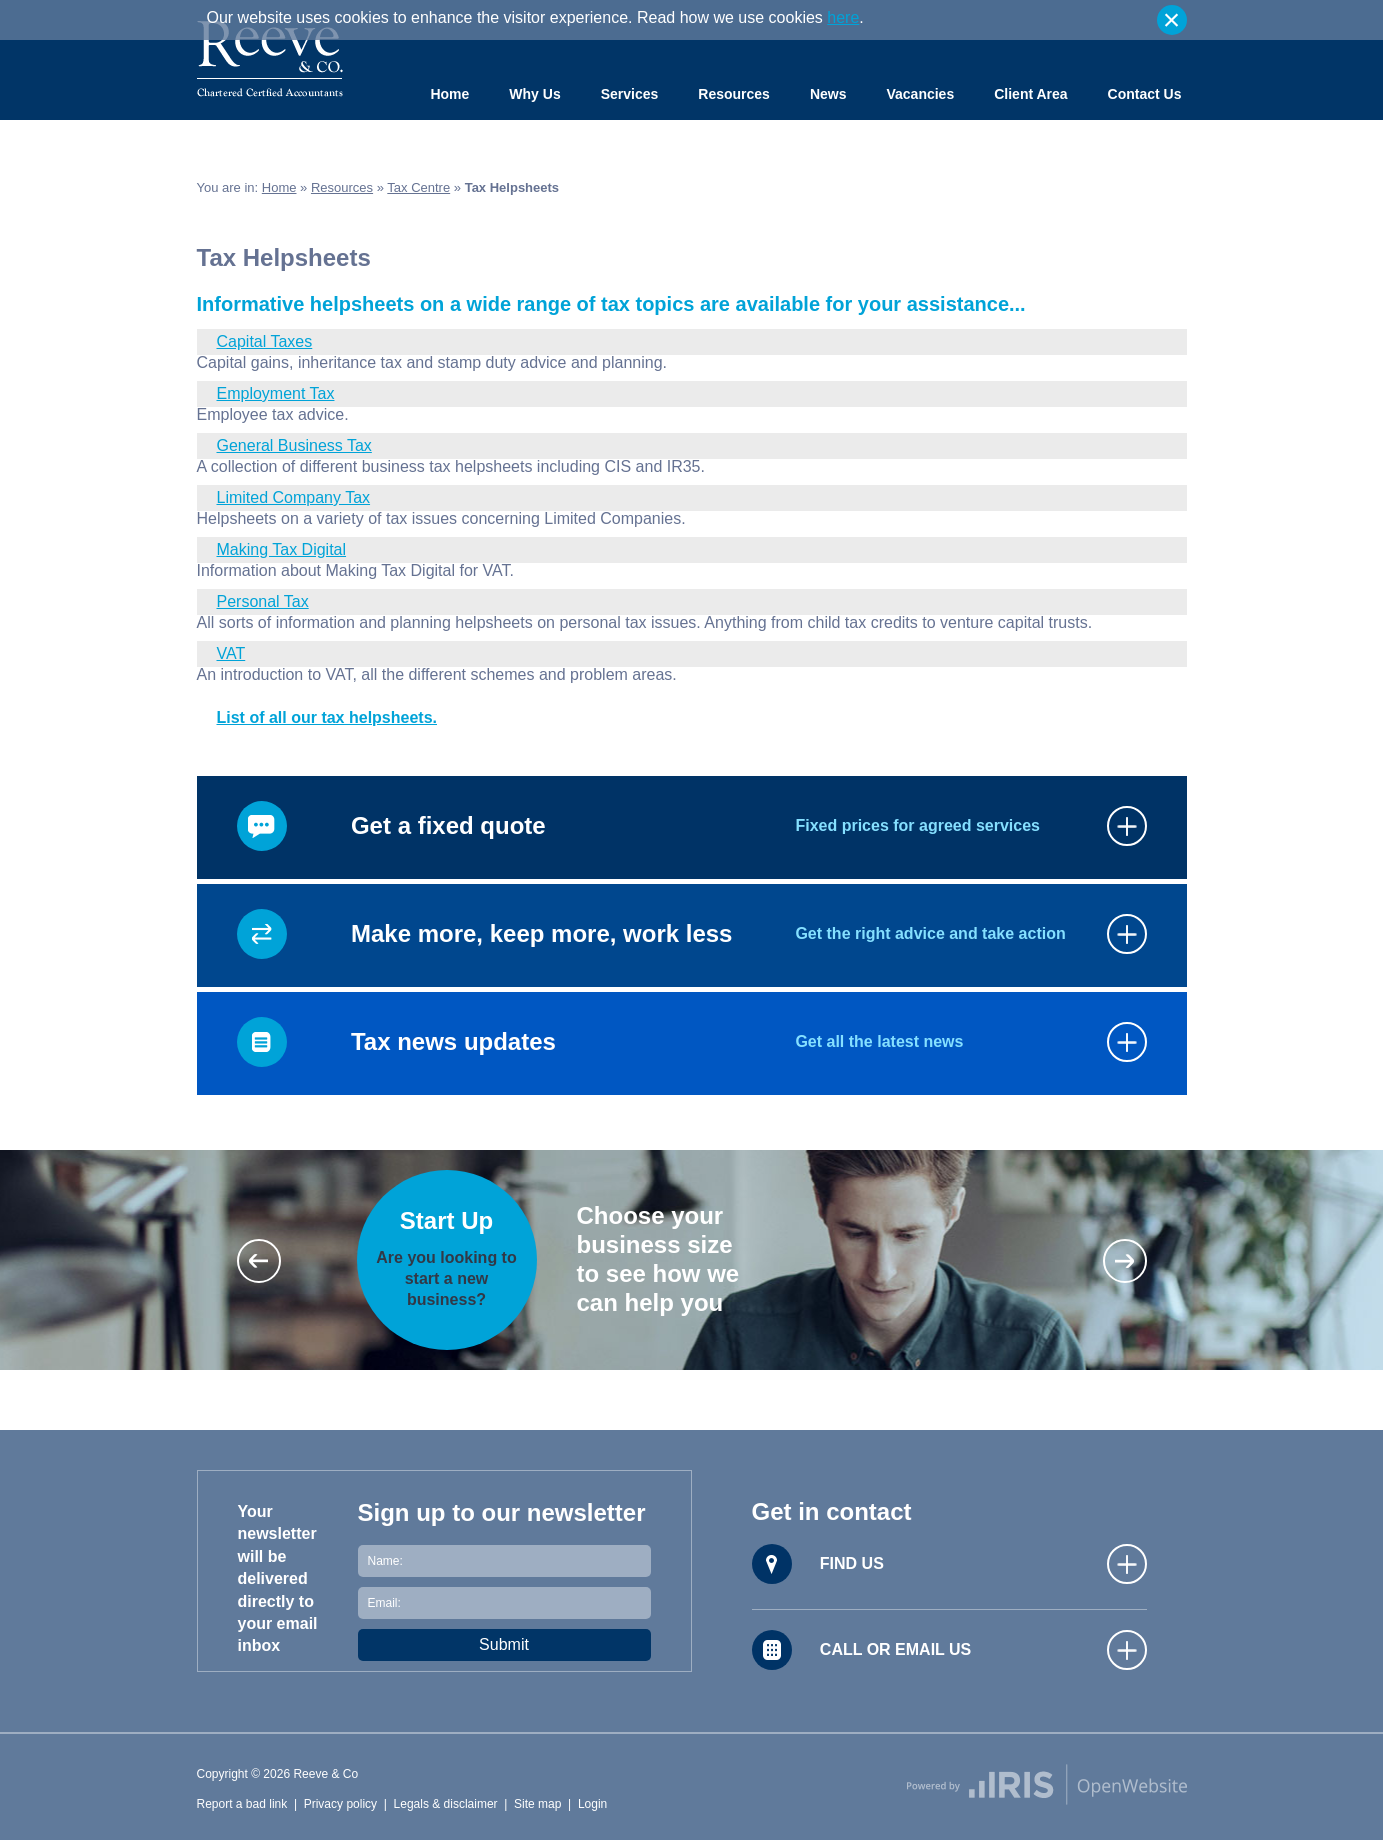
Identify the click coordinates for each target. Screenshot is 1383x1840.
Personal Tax (263, 601)
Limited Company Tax (294, 497)
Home (449, 94)
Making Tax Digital (282, 549)
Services (630, 94)
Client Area (1030, 94)
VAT (231, 653)
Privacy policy (340, 1804)
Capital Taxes (265, 341)
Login (592, 1804)
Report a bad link (242, 1804)
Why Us (534, 94)
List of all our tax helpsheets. (327, 717)
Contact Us (1145, 94)
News (828, 94)
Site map (537, 1804)
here (843, 17)
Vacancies (920, 94)
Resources (734, 94)
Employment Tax (276, 393)
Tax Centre (418, 187)
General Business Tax (294, 445)
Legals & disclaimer (446, 1804)
